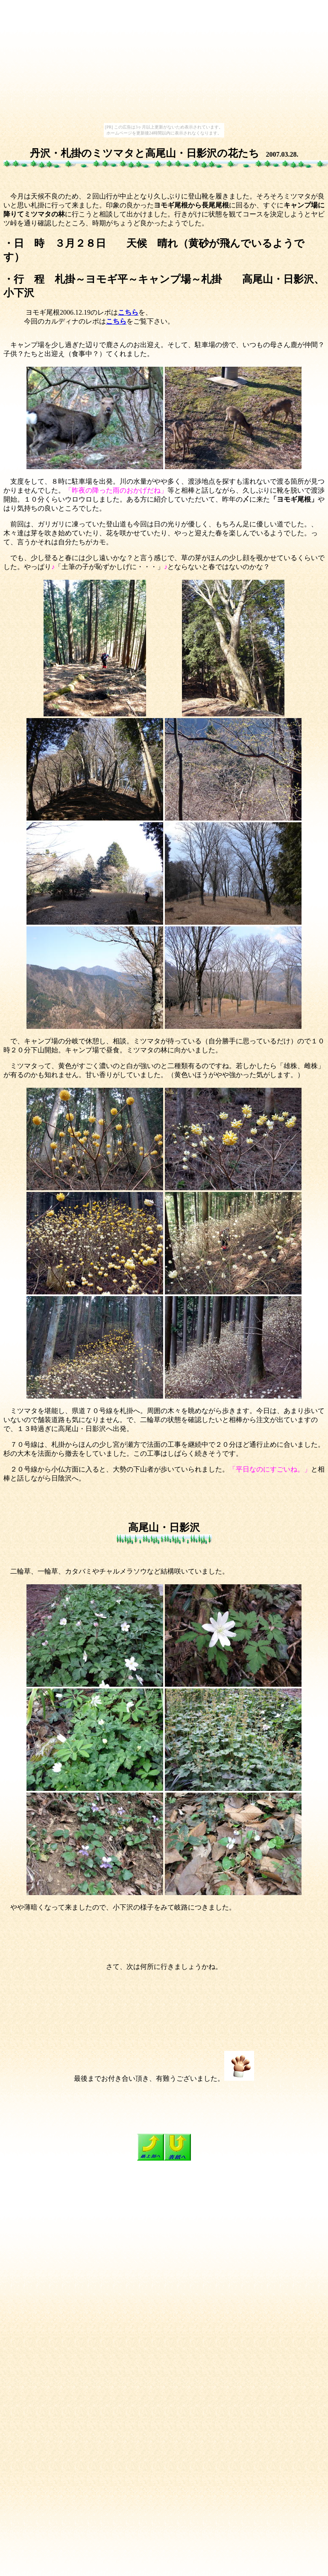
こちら (128, 312)
